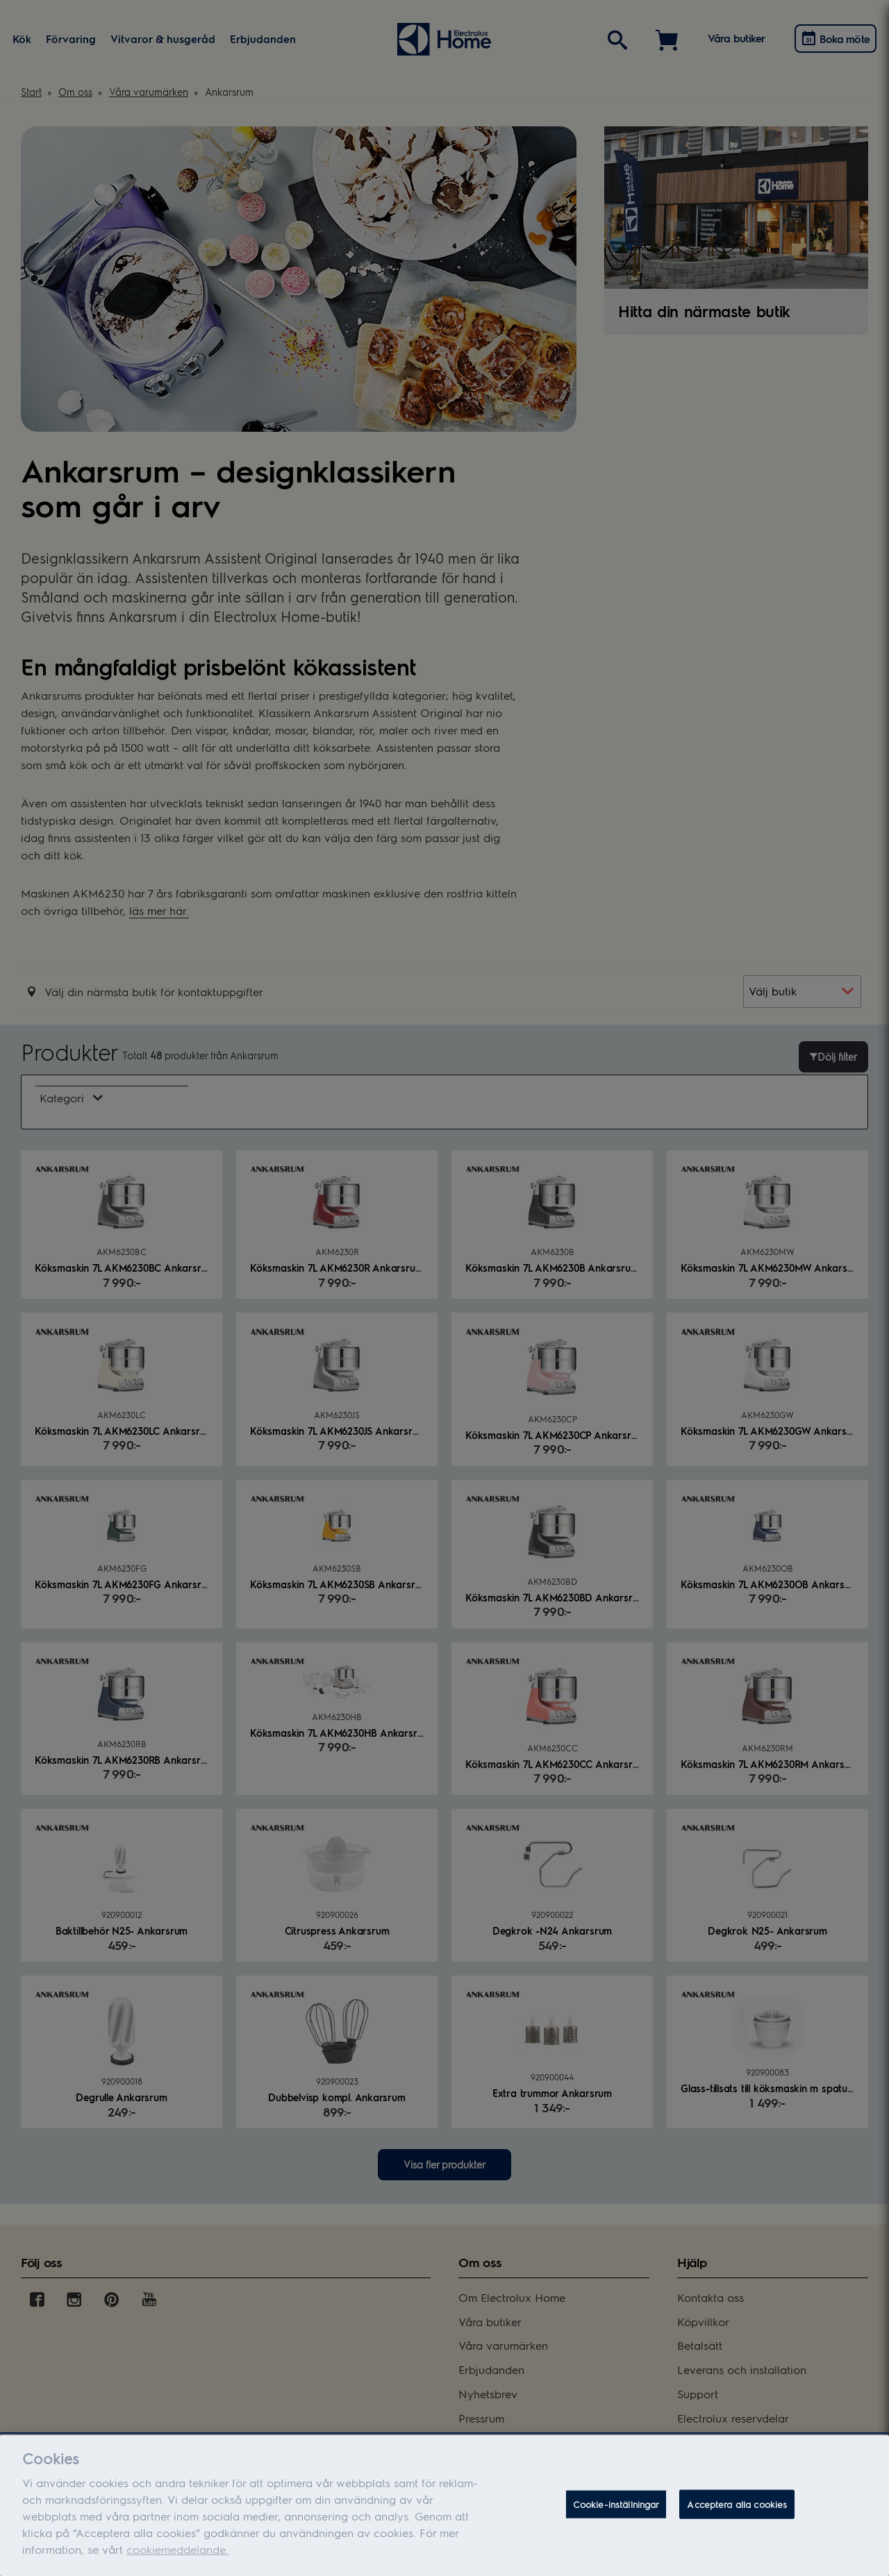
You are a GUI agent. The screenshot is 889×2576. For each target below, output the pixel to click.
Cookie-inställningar (616, 2515)
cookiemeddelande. (177, 2559)
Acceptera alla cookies (737, 2515)
